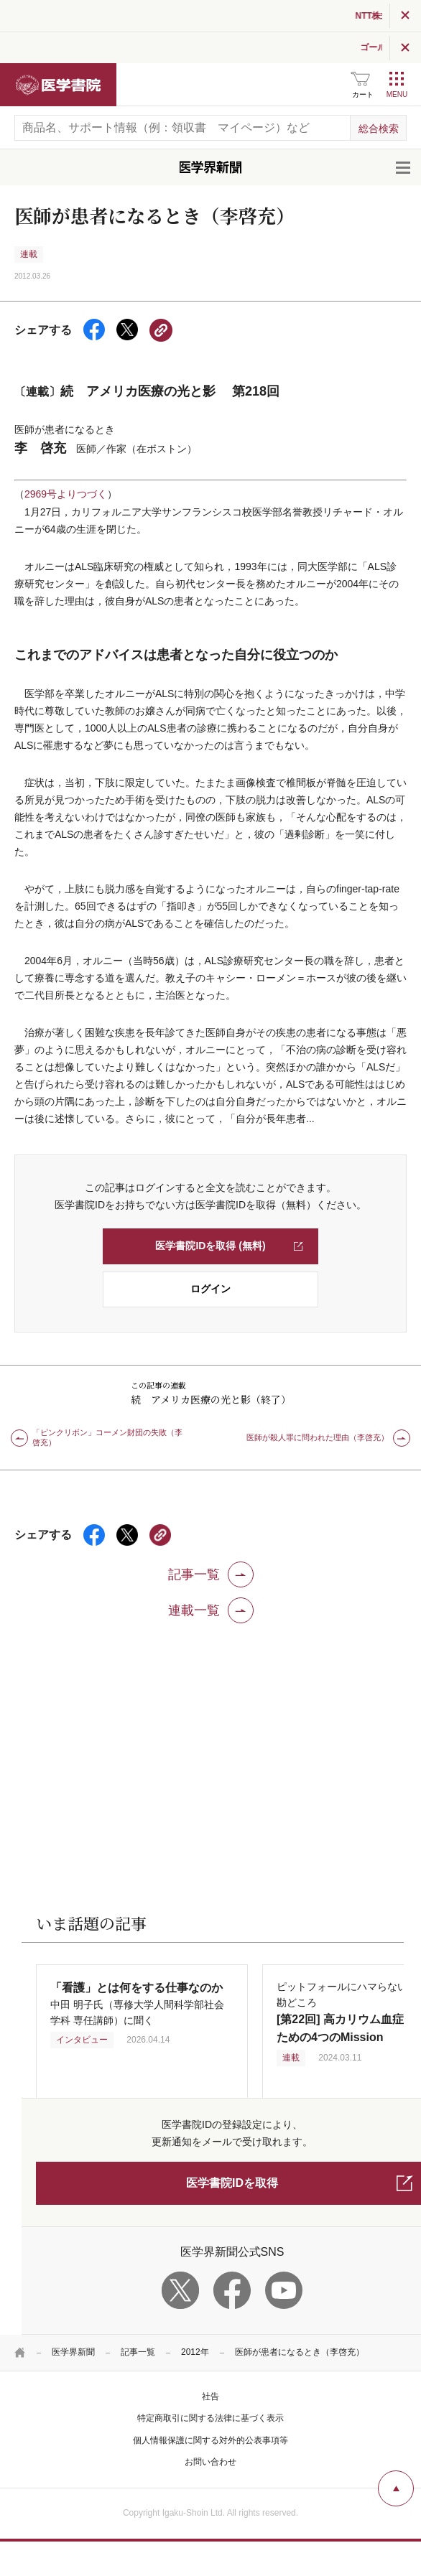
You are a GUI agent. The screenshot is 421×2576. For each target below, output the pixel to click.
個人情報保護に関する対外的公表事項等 (210, 2440)
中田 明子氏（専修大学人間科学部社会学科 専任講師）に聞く (137, 2004)
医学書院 (58, 84)
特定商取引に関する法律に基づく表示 (210, 2418)
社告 (210, 2396)
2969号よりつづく (65, 494)
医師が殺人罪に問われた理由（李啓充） (317, 1437)
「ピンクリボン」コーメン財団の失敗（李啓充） (107, 1437)
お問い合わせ (210, 2462)
